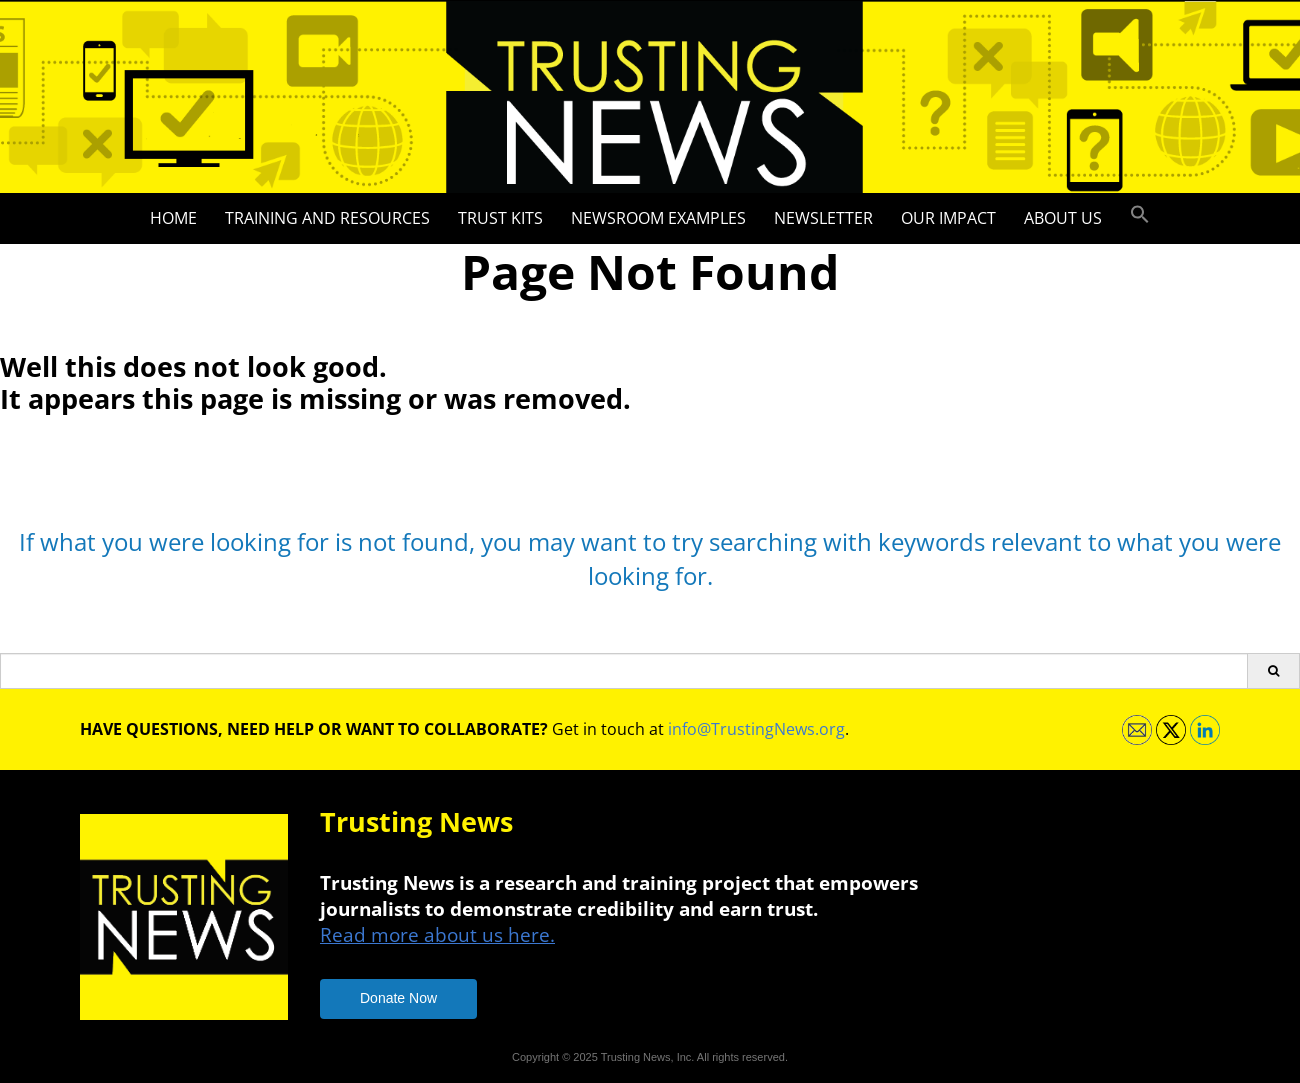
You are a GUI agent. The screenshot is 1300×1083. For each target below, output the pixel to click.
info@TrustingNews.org (756, 729)
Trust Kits (500, 218)
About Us (1063, 218)
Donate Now (398, 998)
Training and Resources (327, 218)
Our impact (948, 218)
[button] (1140, 215)
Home (173, 218)
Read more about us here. (437, 934)
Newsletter (823, 218)
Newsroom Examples (658, 218)
